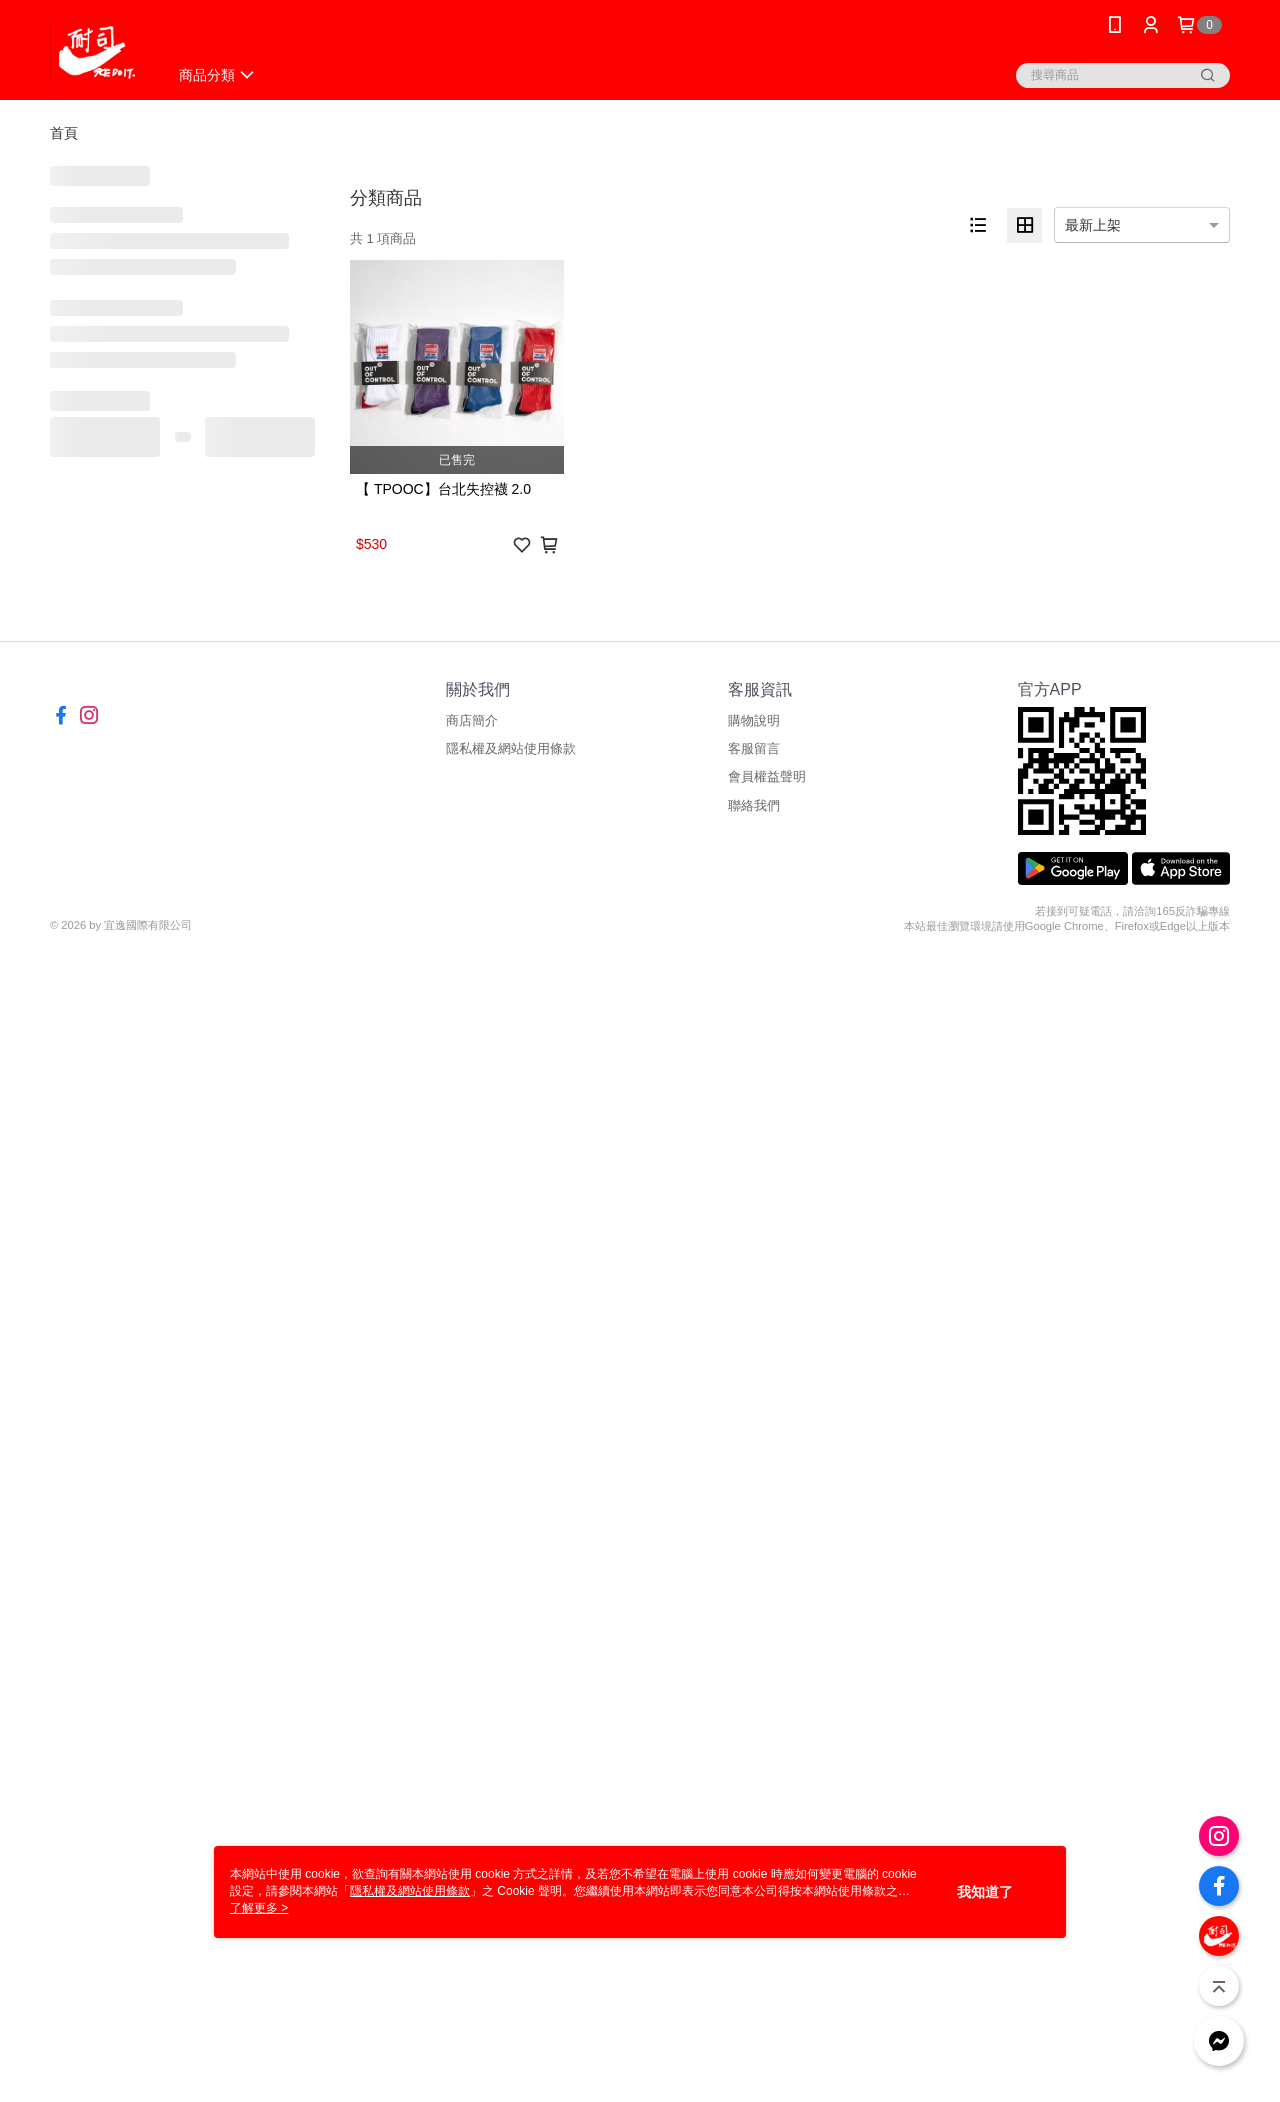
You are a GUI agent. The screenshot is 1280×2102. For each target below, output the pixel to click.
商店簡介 (472, 720)
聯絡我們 (754, 805)
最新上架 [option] (1093, 225)
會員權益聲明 (767, 776)
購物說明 (754, 720)
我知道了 (985, 1892)
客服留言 (754, 748)
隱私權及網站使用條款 (511, 748)
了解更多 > (259, 1908)
